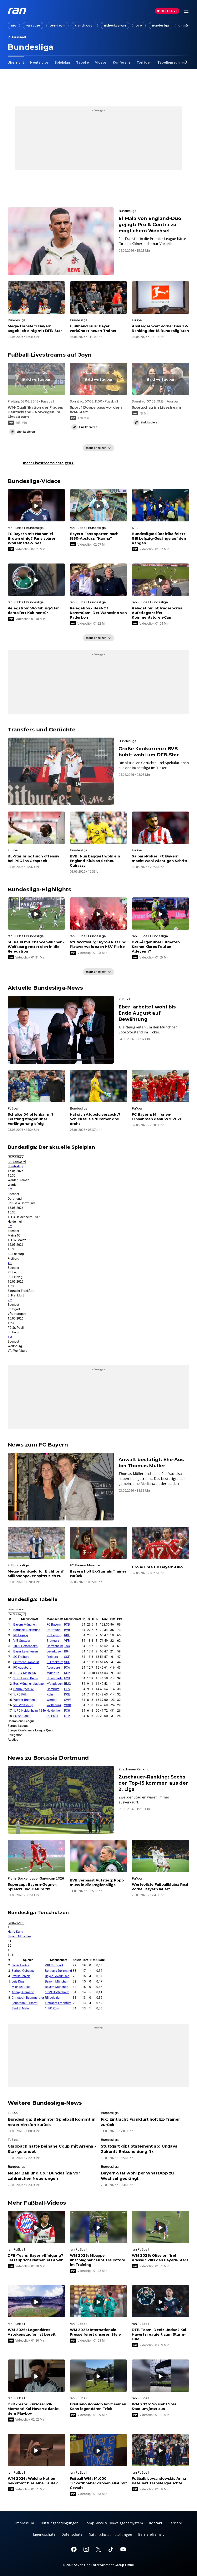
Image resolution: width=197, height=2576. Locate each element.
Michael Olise (21, 1987)
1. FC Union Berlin (25, 1678)
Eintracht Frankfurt (26, 1662)
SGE (67, 1662)
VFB (67, 1640)
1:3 (10, 1337)
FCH (67, 1710)
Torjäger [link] (144, 62)
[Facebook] (74, 2549)
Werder (52, 1700)
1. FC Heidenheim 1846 (29, 1710)
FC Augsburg (22, 1667)
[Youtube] (123, 2549)
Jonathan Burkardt (25, 2003)
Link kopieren (22, 432)
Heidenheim (55, 1710)
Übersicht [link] (16, 62)
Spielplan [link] (62, 62)
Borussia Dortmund (26, 1630)
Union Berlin (55, 1678)
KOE (67, 1694)
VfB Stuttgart (22, 1640)
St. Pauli (52, 1716)
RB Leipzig (20, 1635)
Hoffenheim (55, 1646)
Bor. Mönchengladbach (29, 1684)
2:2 (10, 1300)
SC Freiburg (21, 1657)
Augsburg (53, 1667)
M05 (67, 1673)
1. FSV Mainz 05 (24, 1673)
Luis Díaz (18, 1981)
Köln (50, 1694)
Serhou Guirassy (23, 1971)
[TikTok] (111, 2549)
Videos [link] (101, 62)
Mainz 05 (53, 1673)
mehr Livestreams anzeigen (48, 463)
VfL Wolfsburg (23, 1705)
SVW (67, 1700)
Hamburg (53, 1689)
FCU (67, 1678)
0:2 (10, 1189)
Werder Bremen (24, 1700)
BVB (67, 1630)
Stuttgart (53, 1640)
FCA (67, 1667)
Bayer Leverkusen (25, 1651)
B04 (66, 1651)
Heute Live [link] (39, 62)
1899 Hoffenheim (25, 1646)
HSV (67, 1689)
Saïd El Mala (20, 2008)
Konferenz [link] (121, 62)
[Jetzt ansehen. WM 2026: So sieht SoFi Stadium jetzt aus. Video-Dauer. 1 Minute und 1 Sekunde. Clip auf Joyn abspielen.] (160, 2388)
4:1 (10, 1263)
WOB (67, 1705)
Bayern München (25, 1624)
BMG (67, 1684)
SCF (67, 1657)
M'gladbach (55, 1684)
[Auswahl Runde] (17, 1162)
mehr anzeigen (98, 448)
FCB (67, 1624)
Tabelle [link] (82, 62)
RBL (67, 1635)
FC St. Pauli (21, 1716)
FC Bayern (54, 1624)
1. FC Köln (20, 1694)
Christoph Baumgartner (28, 1997)
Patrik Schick (21, 1976)
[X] (98, 2549)
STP (67, 1716)
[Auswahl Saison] (16, 1157)
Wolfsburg (54, 1705)
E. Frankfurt (55, 1662)
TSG (67, 1646)
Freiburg (52, 1657)
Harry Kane (15, 1932)
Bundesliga (15, 1166)
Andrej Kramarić (23, 1992)
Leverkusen (55, 1651)
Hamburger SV (23, 1689)
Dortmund (54, 1630)
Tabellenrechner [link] (171, 62)
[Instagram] (86, 2549)
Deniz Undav (20, 1965)
